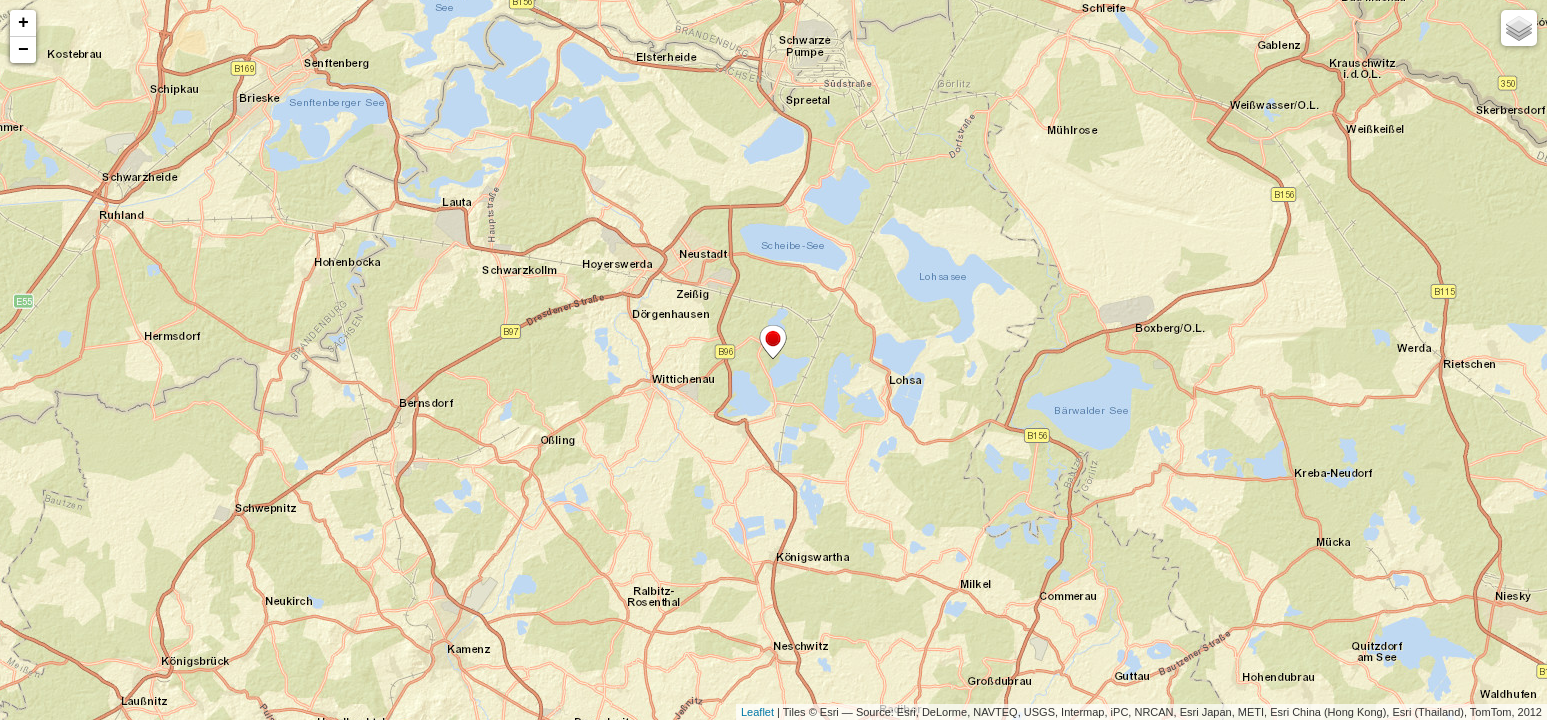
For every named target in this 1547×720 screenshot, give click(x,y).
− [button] (23, 50)
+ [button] (23, 23)
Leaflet (757, 712)
